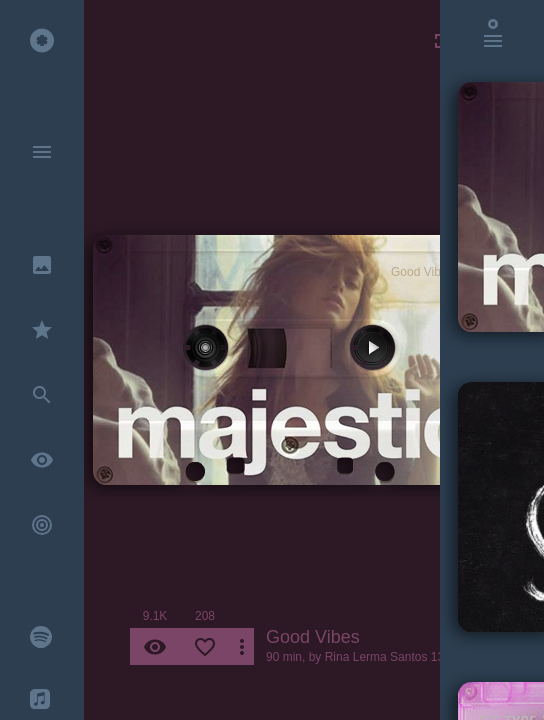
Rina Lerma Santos (376, 657)
